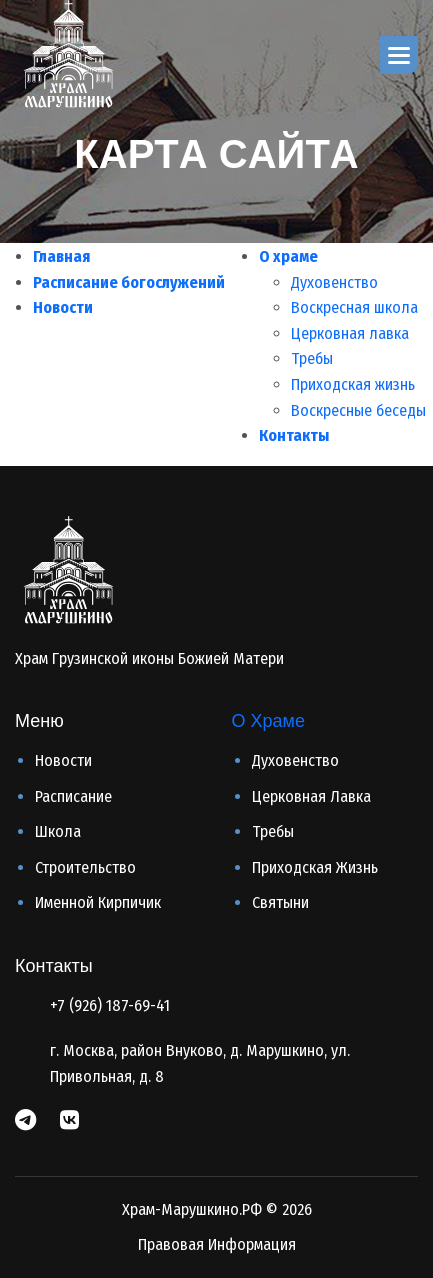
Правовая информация (217, 1244)
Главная (61, 256)
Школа (58, 831)
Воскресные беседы (358, 410)
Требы (312, 358)
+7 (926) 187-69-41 (110, 1005)
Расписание (73, 796)
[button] (399, 55)
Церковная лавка (350, 333)
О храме (288, 256)
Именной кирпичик (98, 902)
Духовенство (334, 282)
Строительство (85, 867)
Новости (63, 307)
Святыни (280, 902)
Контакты (294, 435)
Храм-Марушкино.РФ (192, 1209)
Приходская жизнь (353, 384)
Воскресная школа (354, 307)
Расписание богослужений (129, 282)
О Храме (268, 721)
